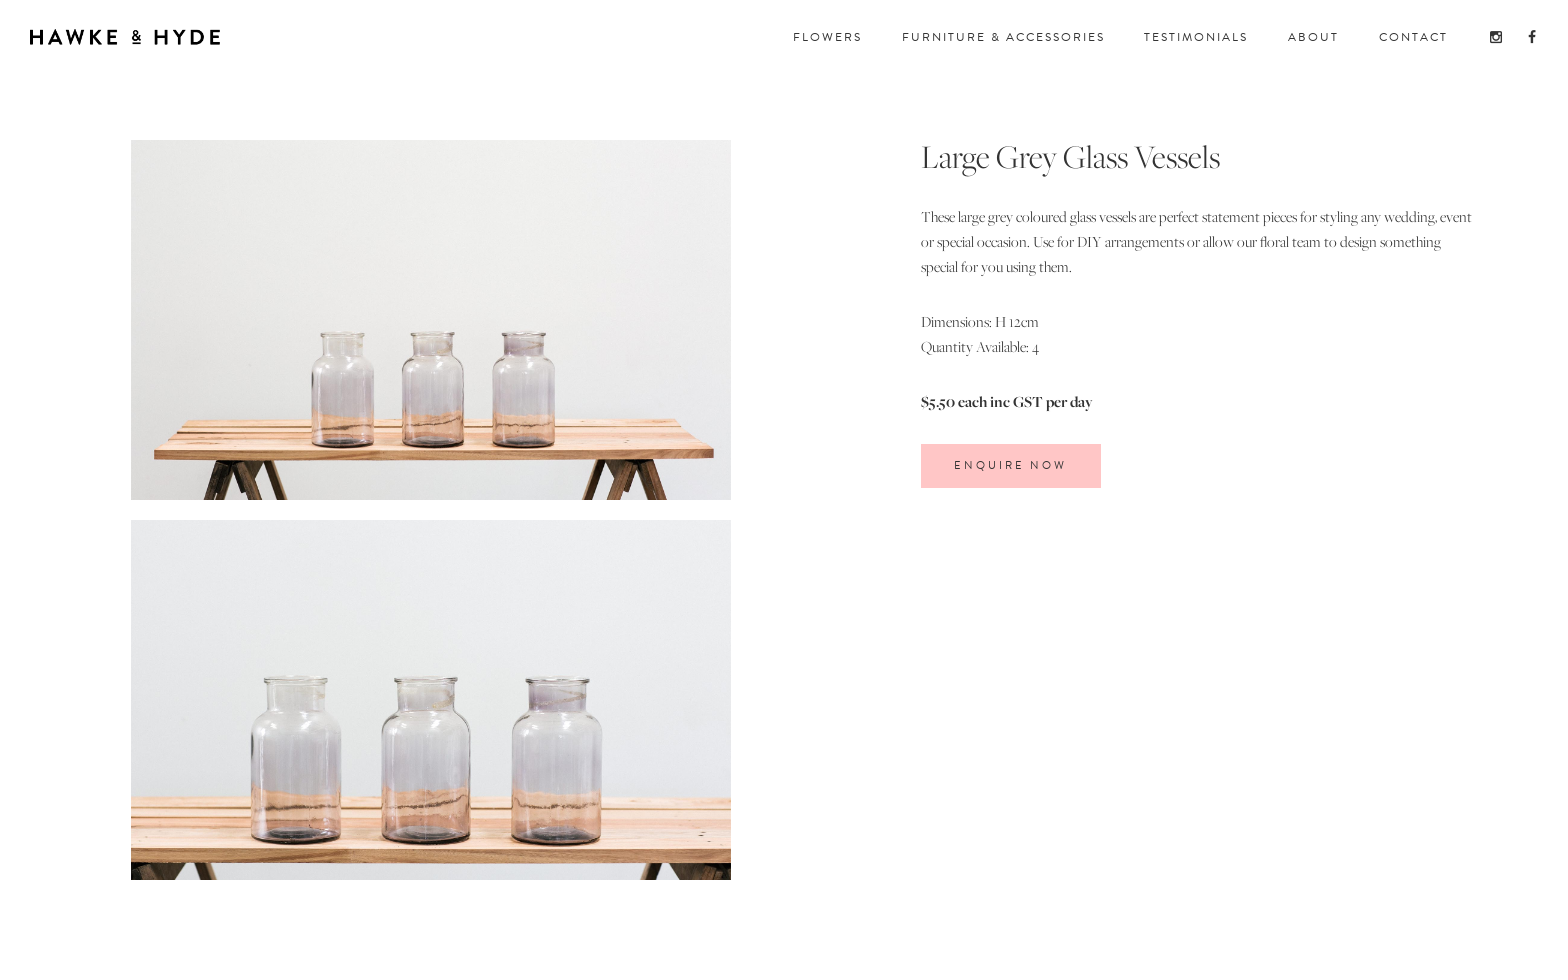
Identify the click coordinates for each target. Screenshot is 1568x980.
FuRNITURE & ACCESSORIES (1003, 37)
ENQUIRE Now (1010, 465)
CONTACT (1413, 37)
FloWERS (827, 37)
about (1313, 37)
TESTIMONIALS (1196, 37)
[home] (125, 33)
